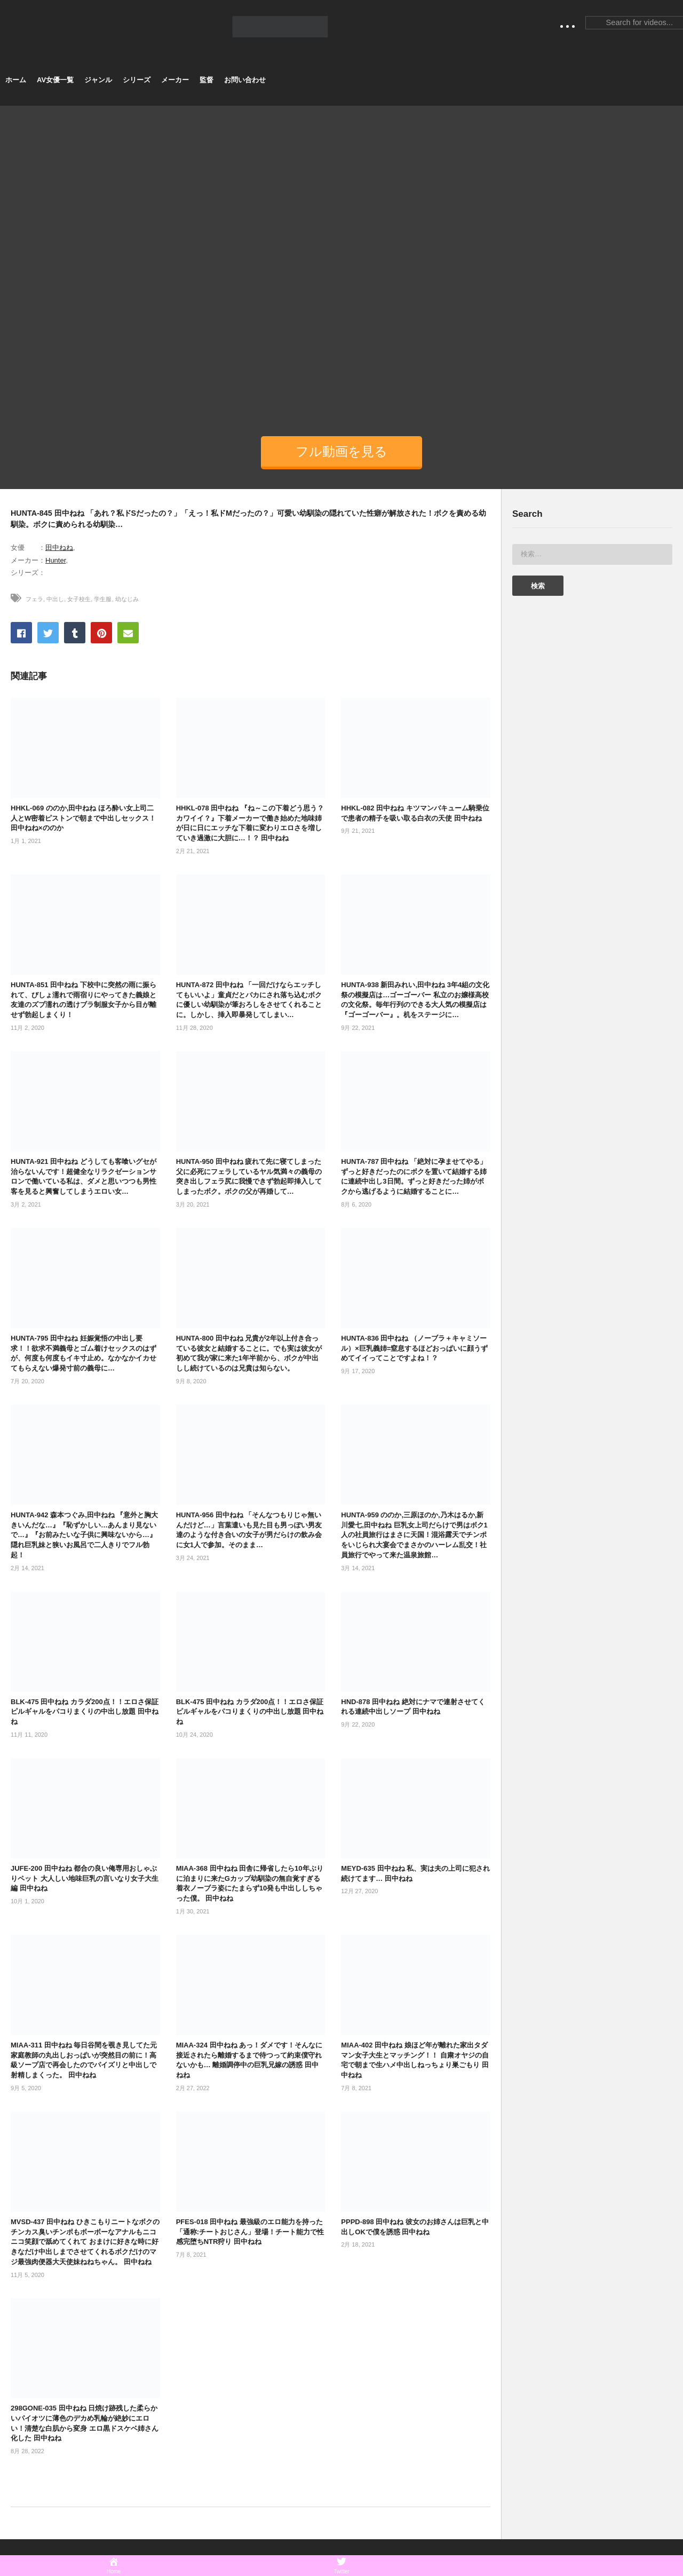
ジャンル (98, 80)
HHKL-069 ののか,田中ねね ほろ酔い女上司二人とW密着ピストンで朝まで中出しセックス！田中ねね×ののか (83, 818)
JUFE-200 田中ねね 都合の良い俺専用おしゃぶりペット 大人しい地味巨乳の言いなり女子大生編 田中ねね (84, 1878)
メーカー (175, 80)
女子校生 (79, 599)
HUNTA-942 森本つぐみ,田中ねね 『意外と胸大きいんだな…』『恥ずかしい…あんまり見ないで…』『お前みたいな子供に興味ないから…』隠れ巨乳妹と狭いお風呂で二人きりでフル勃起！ (84, 1535)
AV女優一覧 (55, 80)
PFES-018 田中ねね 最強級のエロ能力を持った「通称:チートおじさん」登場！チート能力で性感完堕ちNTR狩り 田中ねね (250, 2232)
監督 (206, 80)
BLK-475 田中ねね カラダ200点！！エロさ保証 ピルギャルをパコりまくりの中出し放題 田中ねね (84, 1712)
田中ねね (59, 547)
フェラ (34, 599)
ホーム (15, 80)
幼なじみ (127, 599)
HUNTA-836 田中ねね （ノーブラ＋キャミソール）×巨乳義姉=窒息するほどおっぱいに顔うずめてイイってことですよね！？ (414, 1348)
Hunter (55, 560)
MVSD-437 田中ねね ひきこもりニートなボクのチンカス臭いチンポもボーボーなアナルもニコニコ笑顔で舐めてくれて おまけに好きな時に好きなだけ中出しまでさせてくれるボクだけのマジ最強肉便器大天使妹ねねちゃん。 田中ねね (85, 2242)
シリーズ (136, 80)
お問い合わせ (245, 80)
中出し (55, 599)
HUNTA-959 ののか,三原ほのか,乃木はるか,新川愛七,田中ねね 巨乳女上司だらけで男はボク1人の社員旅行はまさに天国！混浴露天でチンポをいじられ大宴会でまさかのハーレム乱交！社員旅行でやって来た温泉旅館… (414, 1535)
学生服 (103, 599)
